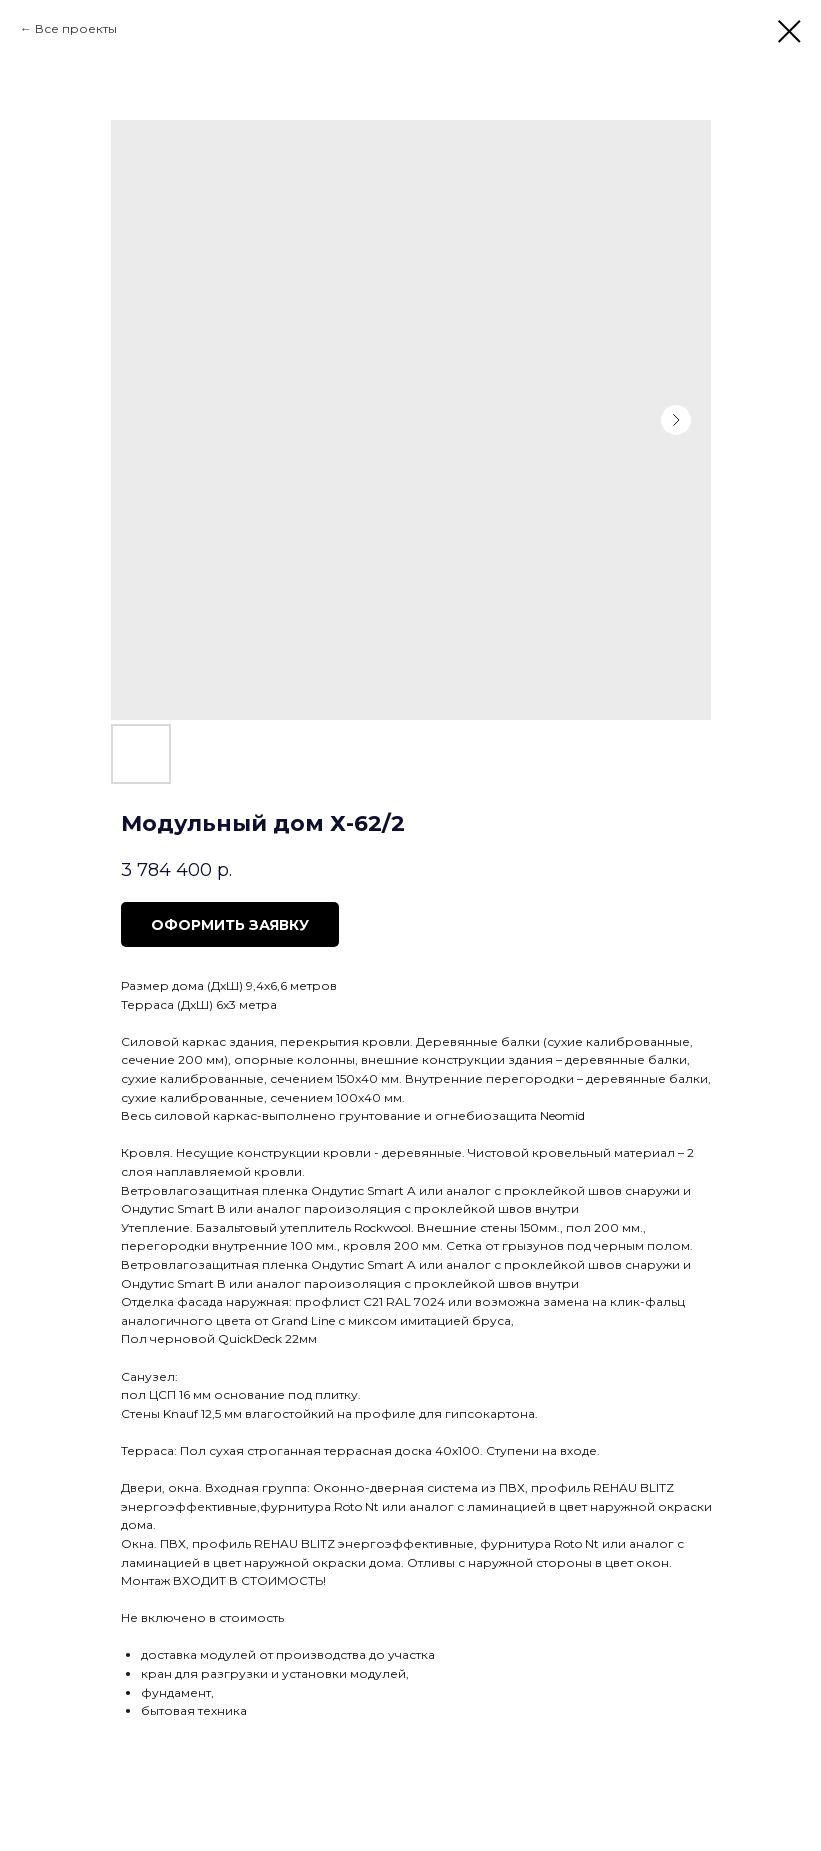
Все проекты (76, 28)
